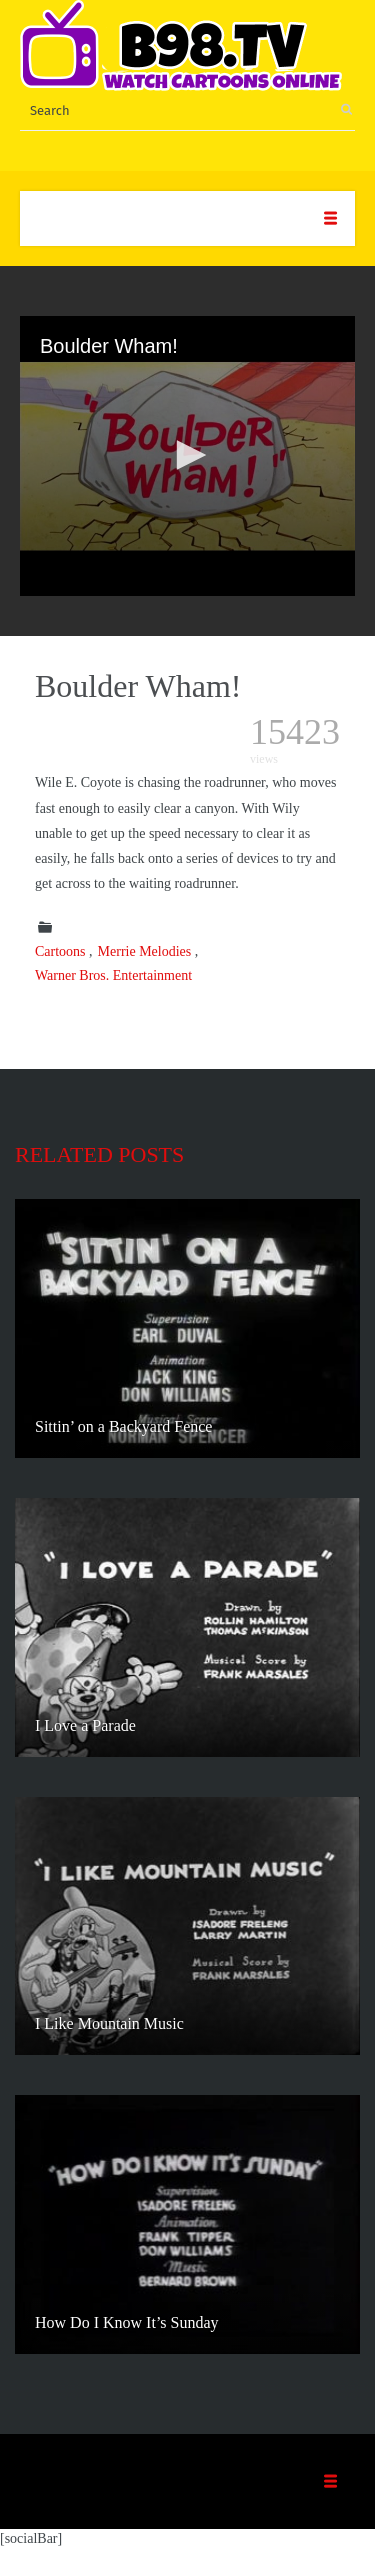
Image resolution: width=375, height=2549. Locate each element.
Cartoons (60, 951)
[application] (187, 456)
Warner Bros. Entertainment (113, 975)
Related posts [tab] (99, 1154)
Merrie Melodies (145, 951)
